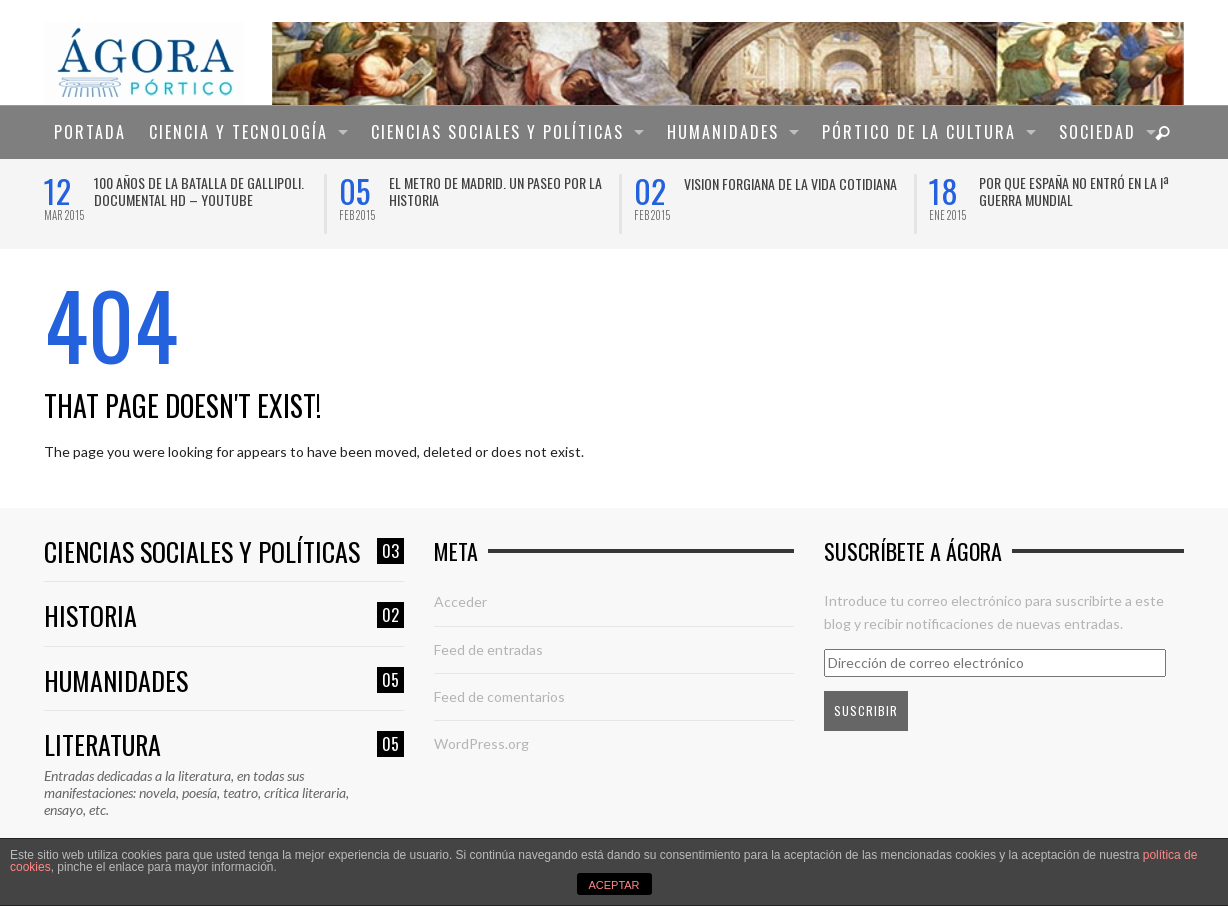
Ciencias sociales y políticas (224, 552)
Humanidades (224, 681)
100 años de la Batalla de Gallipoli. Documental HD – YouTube (199, 191)
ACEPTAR (613, 885)
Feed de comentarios (499, 696)
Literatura (224, 745)
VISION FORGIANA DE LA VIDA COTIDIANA (790, 183)
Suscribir (866, 710)
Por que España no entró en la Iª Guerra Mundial (1074, 191)
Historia (224, 616)
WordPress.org (481, 743)
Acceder (460, 601)
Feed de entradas (488, 649)
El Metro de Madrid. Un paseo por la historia (495, 191)
